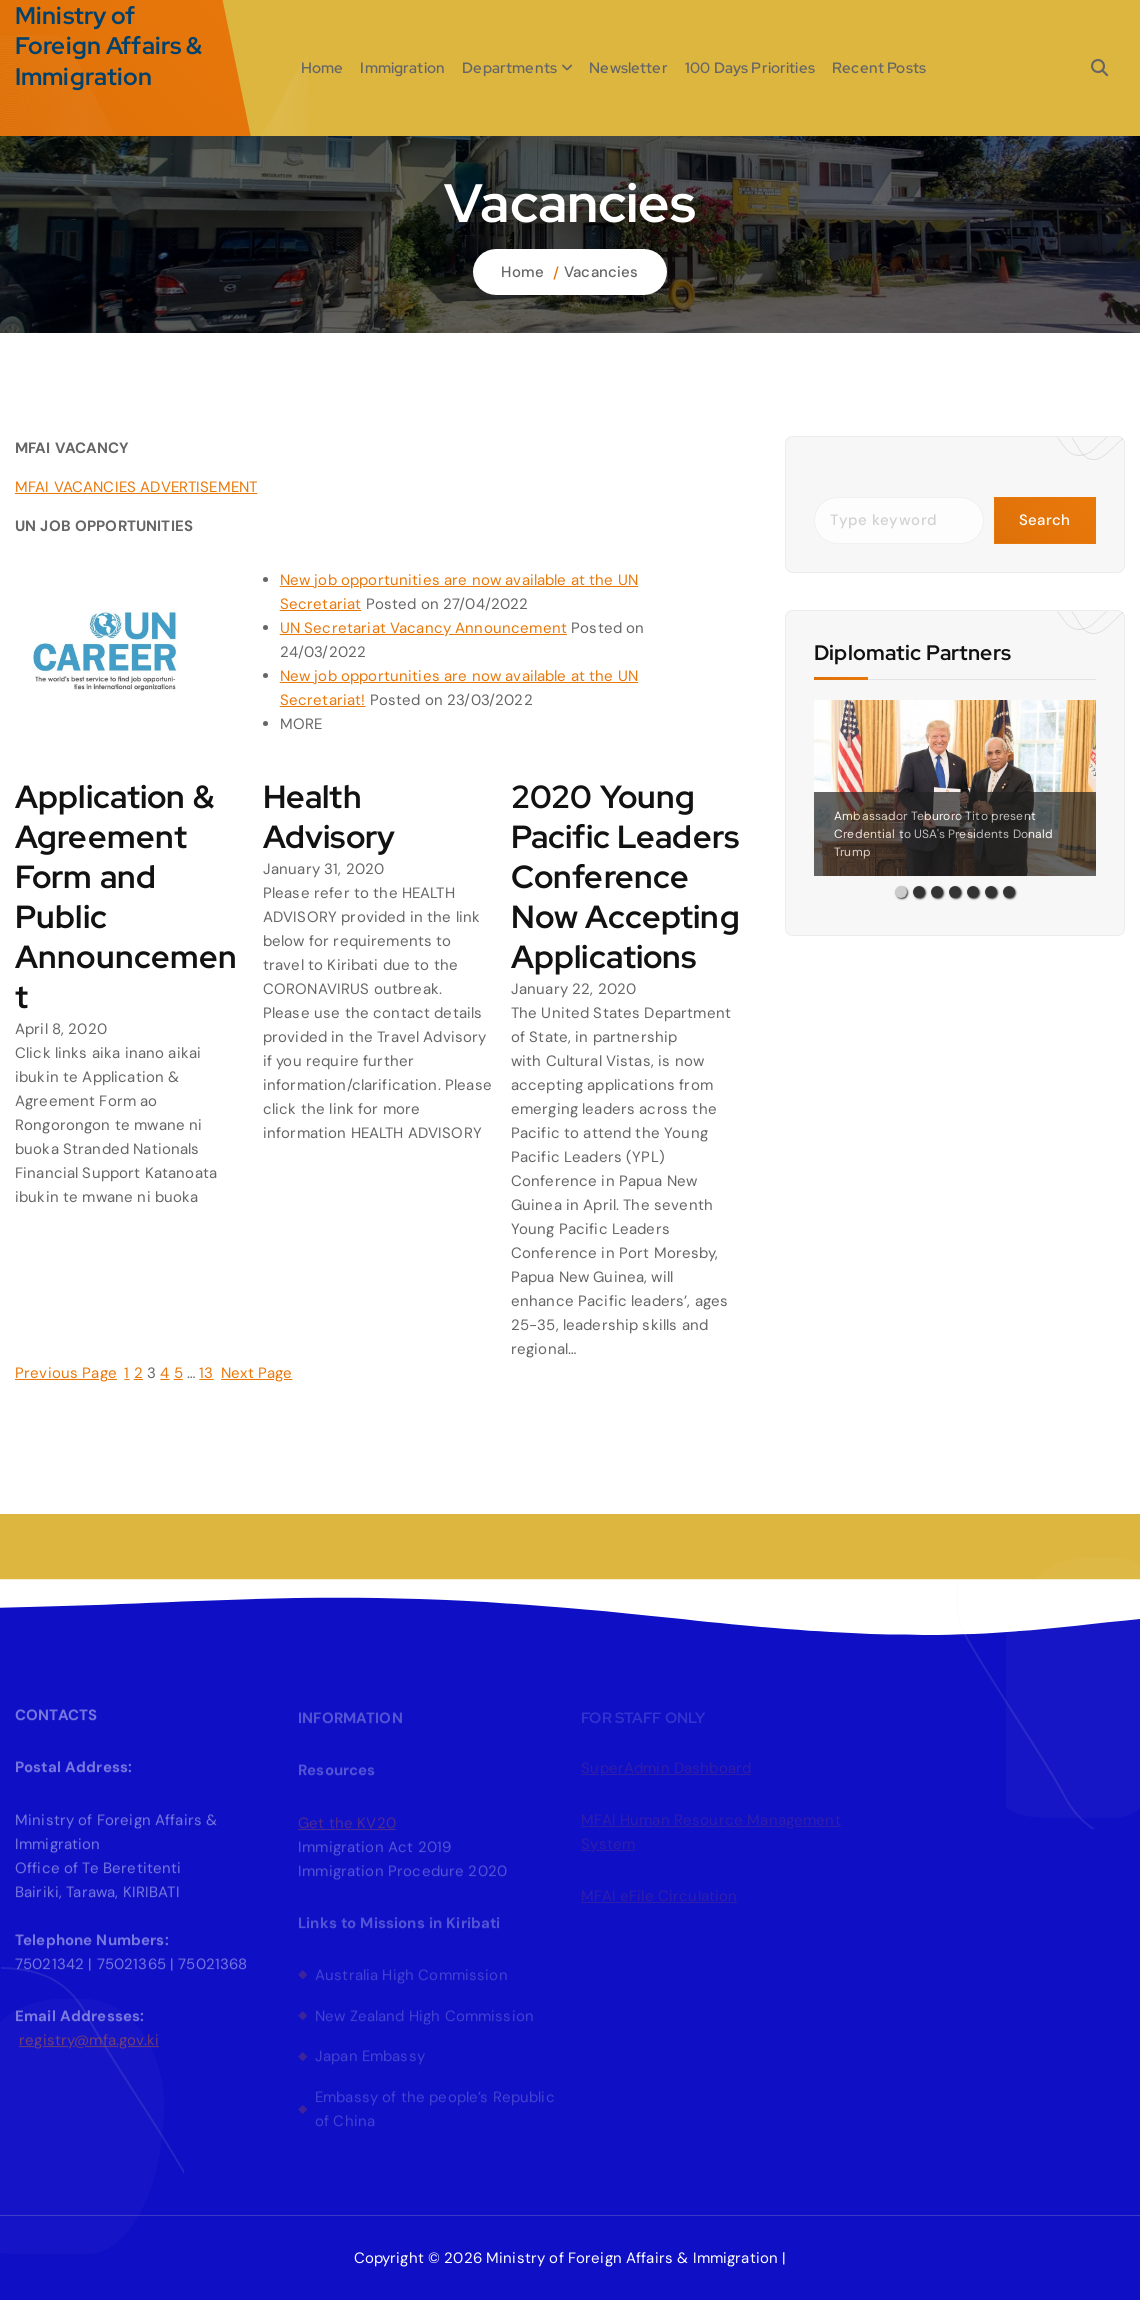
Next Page (256, 1373)
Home (322, 68)
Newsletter (628, 68)
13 (206, 1373)
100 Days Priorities (750, 68)
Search (1045, 520)
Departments (509, 68)
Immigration (402, 68)
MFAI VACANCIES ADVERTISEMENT (136, 487)
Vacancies (601, 272)
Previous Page (66, 1373)
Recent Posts (879, 68)
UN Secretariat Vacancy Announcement (423, 628)
